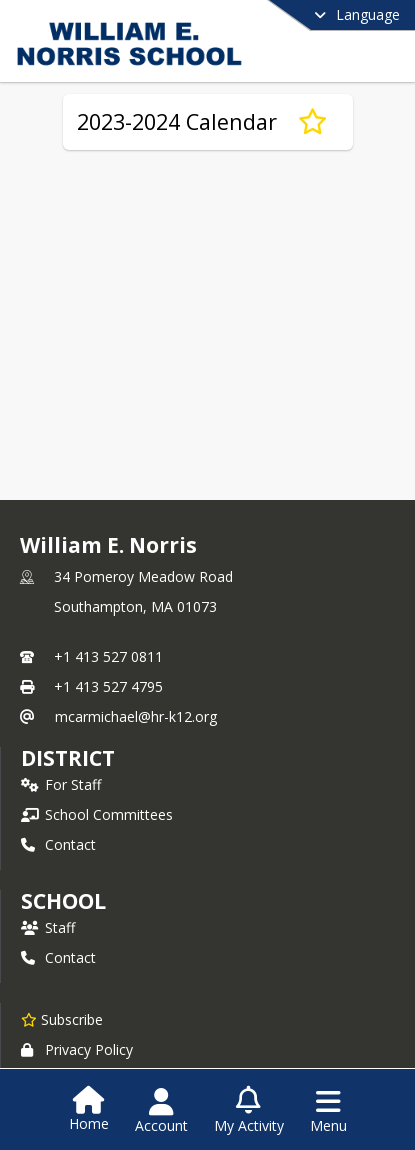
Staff (48, 927)
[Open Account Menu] (161, 1111)
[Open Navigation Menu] (328, 1111)
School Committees (97, 814)
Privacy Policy (77, 1049)
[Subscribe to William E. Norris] (62, 1019)
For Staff (61, 784)
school (63, 901)
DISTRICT (68, 758)
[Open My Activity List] (249, 1111)
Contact (58, 844)
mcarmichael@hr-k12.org (136, 716)
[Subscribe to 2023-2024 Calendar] (312, 122)
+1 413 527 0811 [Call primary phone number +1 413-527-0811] (108, 656)
